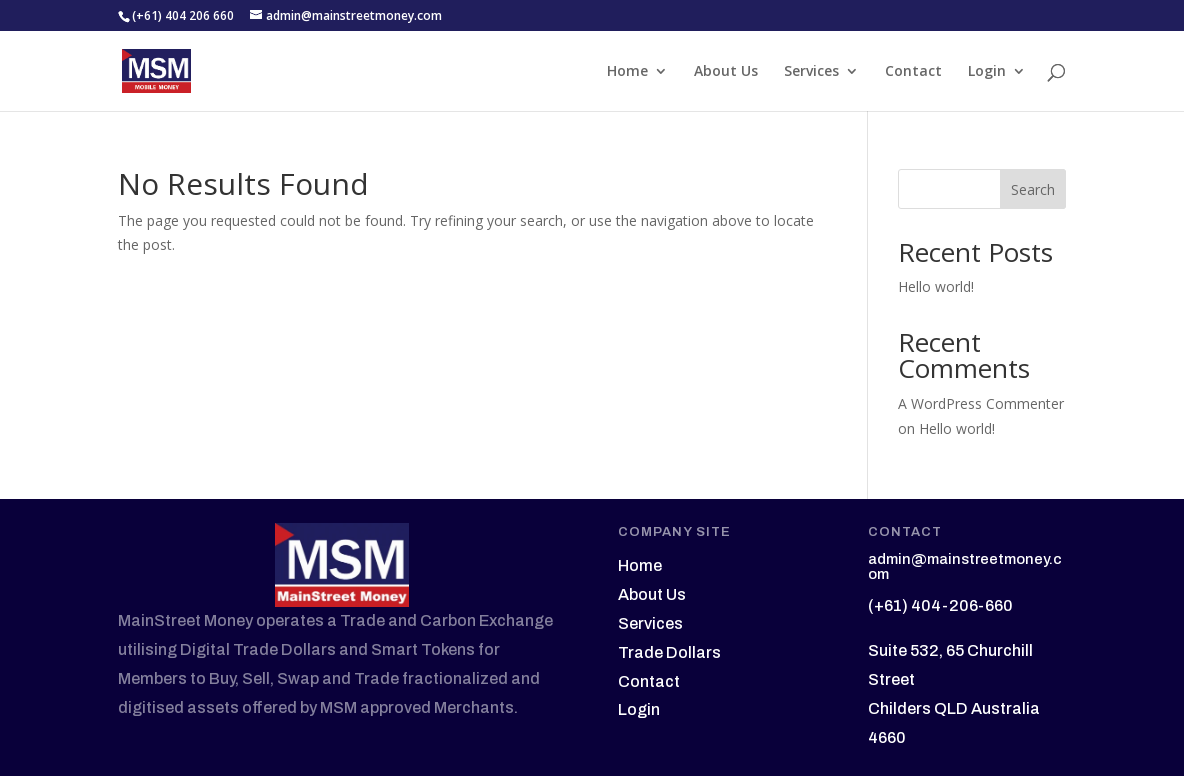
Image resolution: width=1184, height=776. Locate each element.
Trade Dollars (669, 652)
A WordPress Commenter (981, 403)
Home (627, 72)
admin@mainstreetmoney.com (965, 566)
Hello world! (936, 286)
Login (987, 72)
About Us (726, 72)
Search (1033, 189)
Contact (913, 72)
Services (811, 72)
